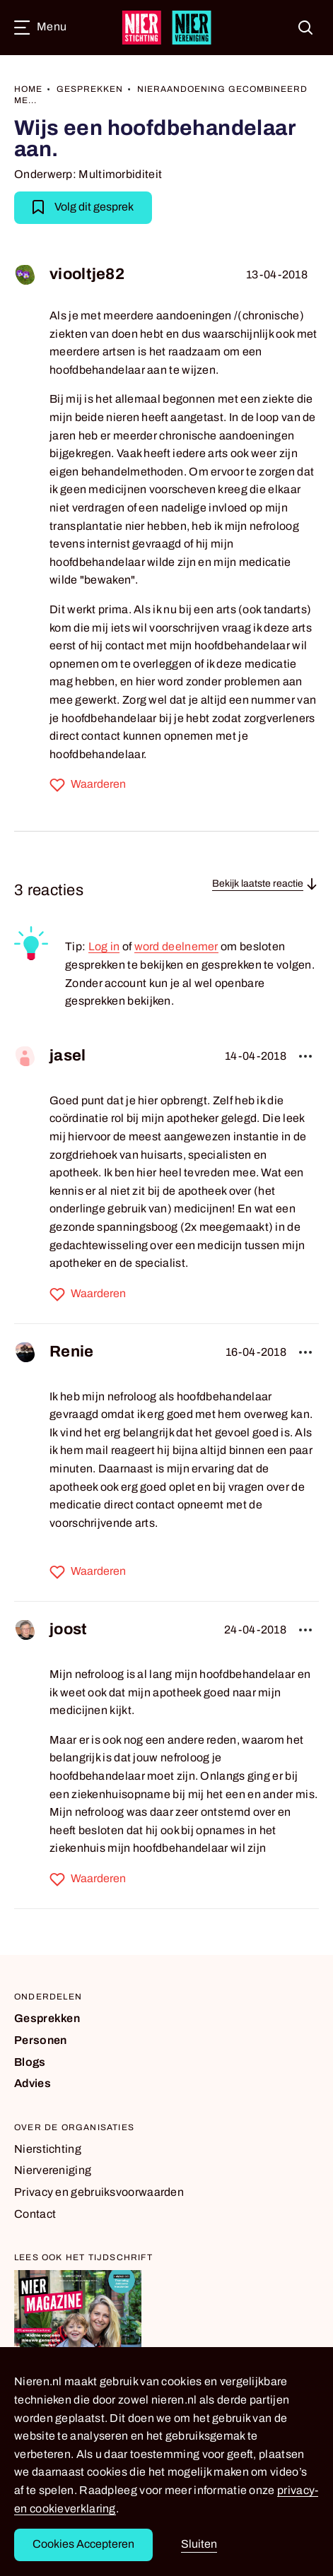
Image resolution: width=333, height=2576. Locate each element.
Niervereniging (52, 2170)
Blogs (30, 2062)
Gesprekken (47, 2018)
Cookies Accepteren (83, 2544)
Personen (40, 2040)
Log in (104, 946)
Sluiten (199, 2544)
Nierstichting (47, 2149)
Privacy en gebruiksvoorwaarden (99, 2192)
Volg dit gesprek (83, 206)
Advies (32, 2083)
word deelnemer (176, 946)
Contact (35, 2214)
